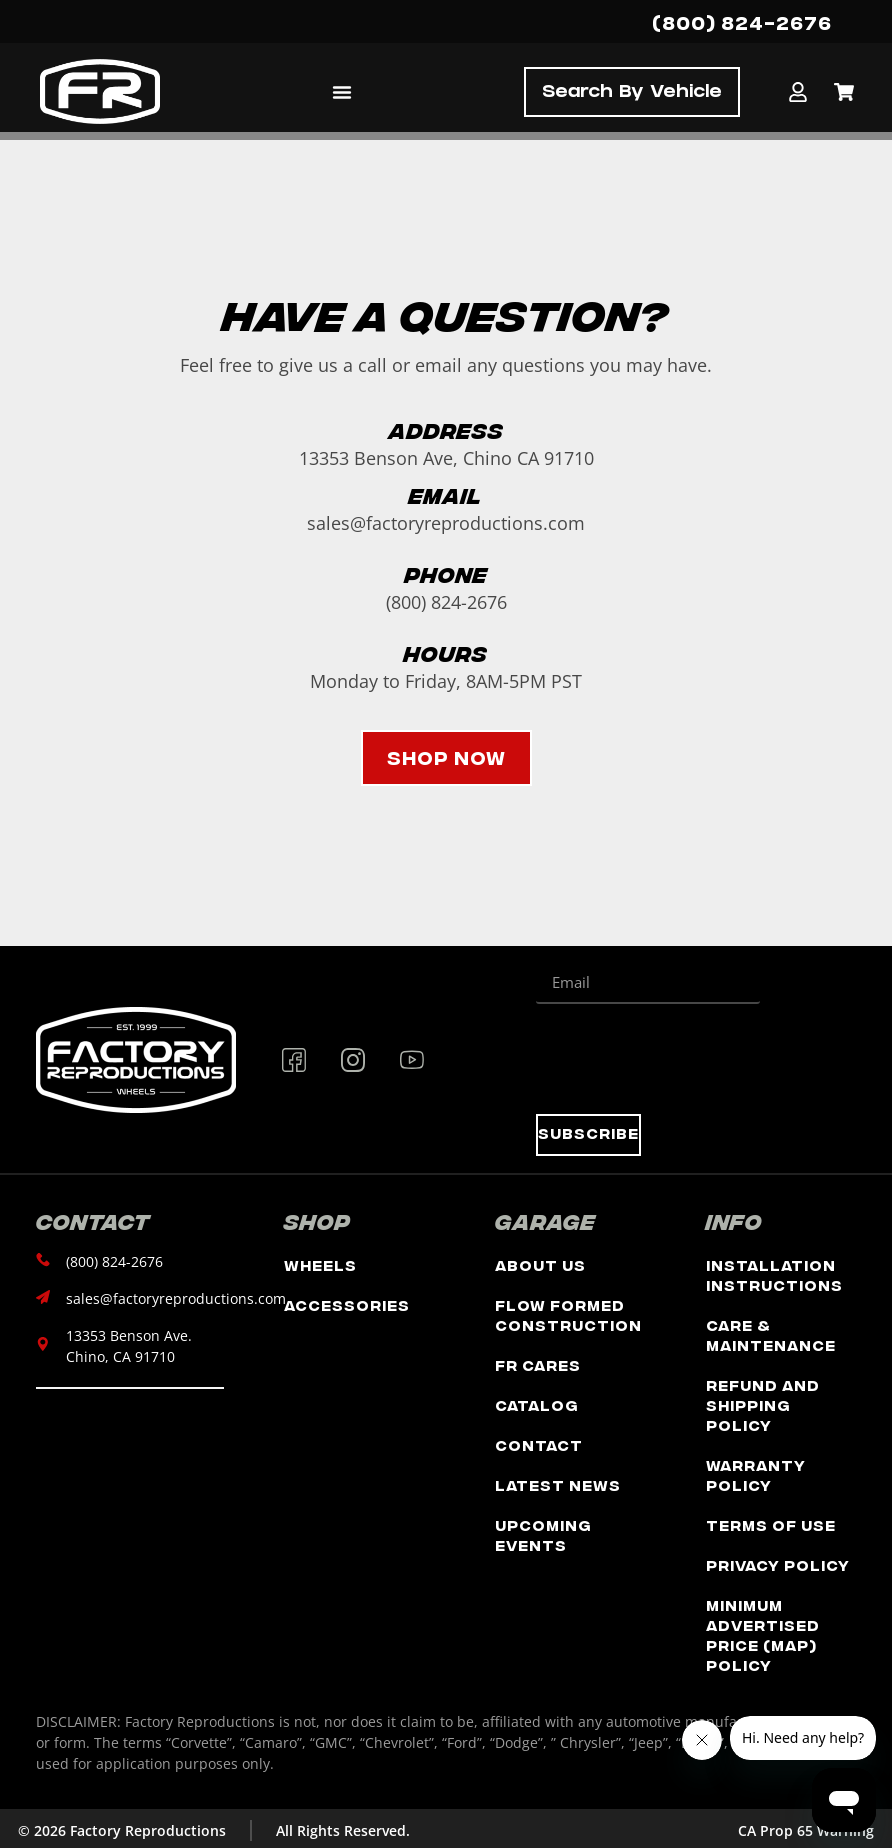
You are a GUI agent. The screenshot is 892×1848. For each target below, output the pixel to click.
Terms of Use (771, 1524)
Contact (539, 1444)
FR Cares (538, 1364)
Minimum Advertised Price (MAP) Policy (763, 1634)
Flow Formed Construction (568, 1314)
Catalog (536, 1404)
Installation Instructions (774, 1274)
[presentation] (688, 1059)
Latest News (558, 1484)
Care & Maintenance (771, 1334)
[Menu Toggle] (342, 92)
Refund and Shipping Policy (763, 1404)
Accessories (347, 1304)
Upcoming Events (543, 1534)
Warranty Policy (756, 1474)
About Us (540, 1264)
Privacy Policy (778, 1564)
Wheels (320, 1264)
